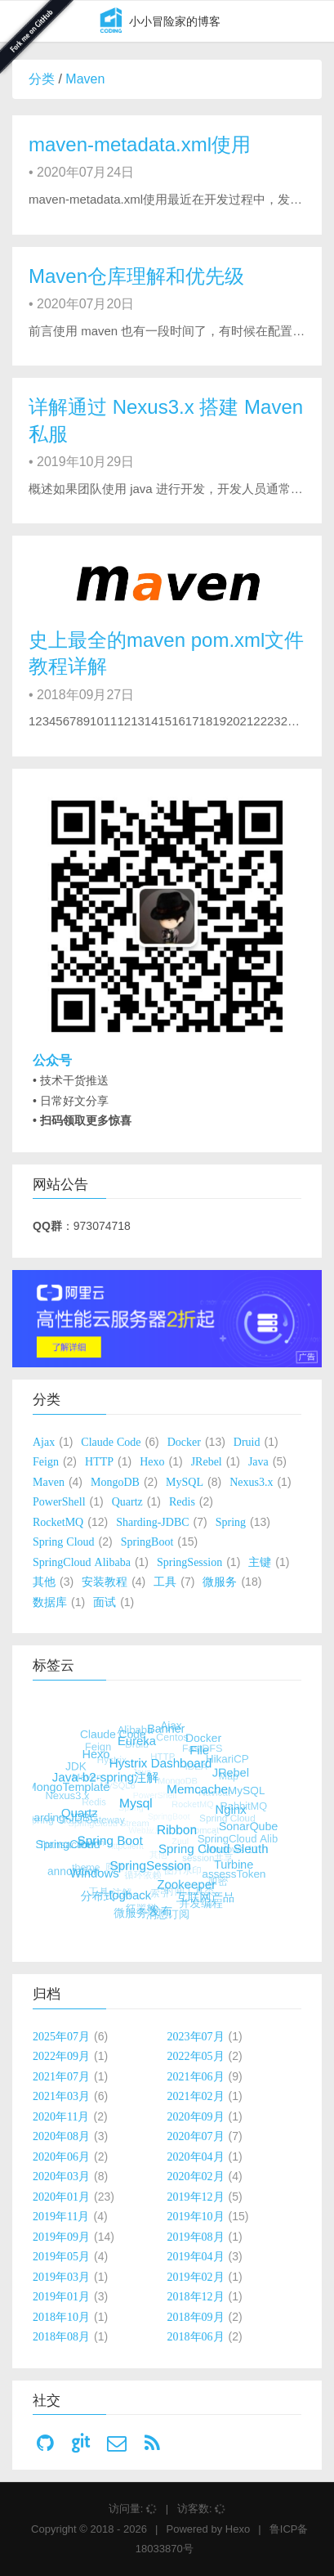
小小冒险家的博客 (156, 22)
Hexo (237, 2529)
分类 (42, 79)
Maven (85, 79)
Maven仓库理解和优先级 (136, 276)
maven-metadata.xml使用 (140, 144)
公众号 (52, 1060)
